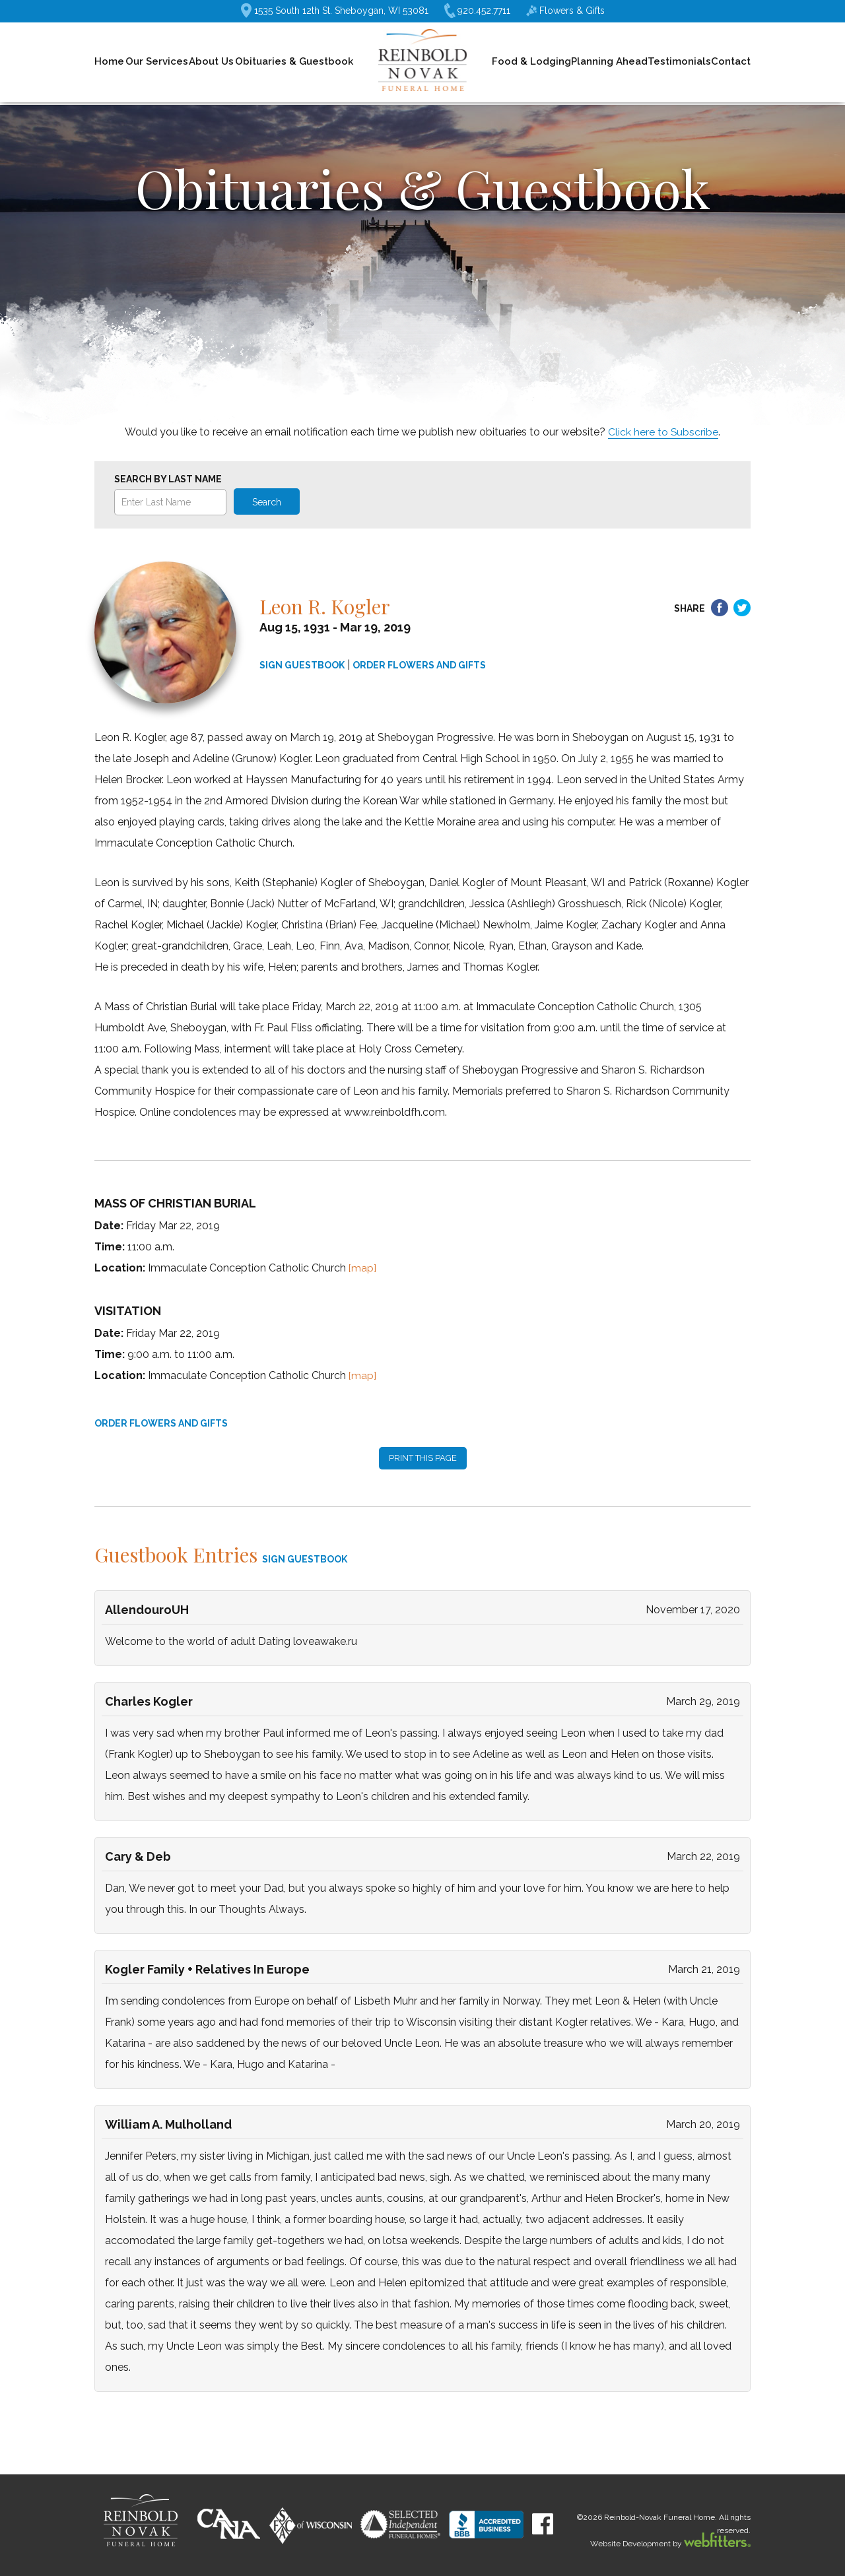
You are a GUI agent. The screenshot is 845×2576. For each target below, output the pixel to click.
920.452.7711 (477, 10)
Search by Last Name (168, 479)
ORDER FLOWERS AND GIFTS (419, 665)
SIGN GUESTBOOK (302, 665)
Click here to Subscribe (663, 432)
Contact (731, 61)
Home (109, 61)
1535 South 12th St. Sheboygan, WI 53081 (334, 10)
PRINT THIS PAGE (423, 1458)
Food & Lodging (531, 61)
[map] (363, 1268)
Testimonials (679, 61)
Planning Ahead (609, 61)
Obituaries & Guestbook (294, 61)
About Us (211, 61)
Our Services (156, 61)
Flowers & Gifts (565, 10)
